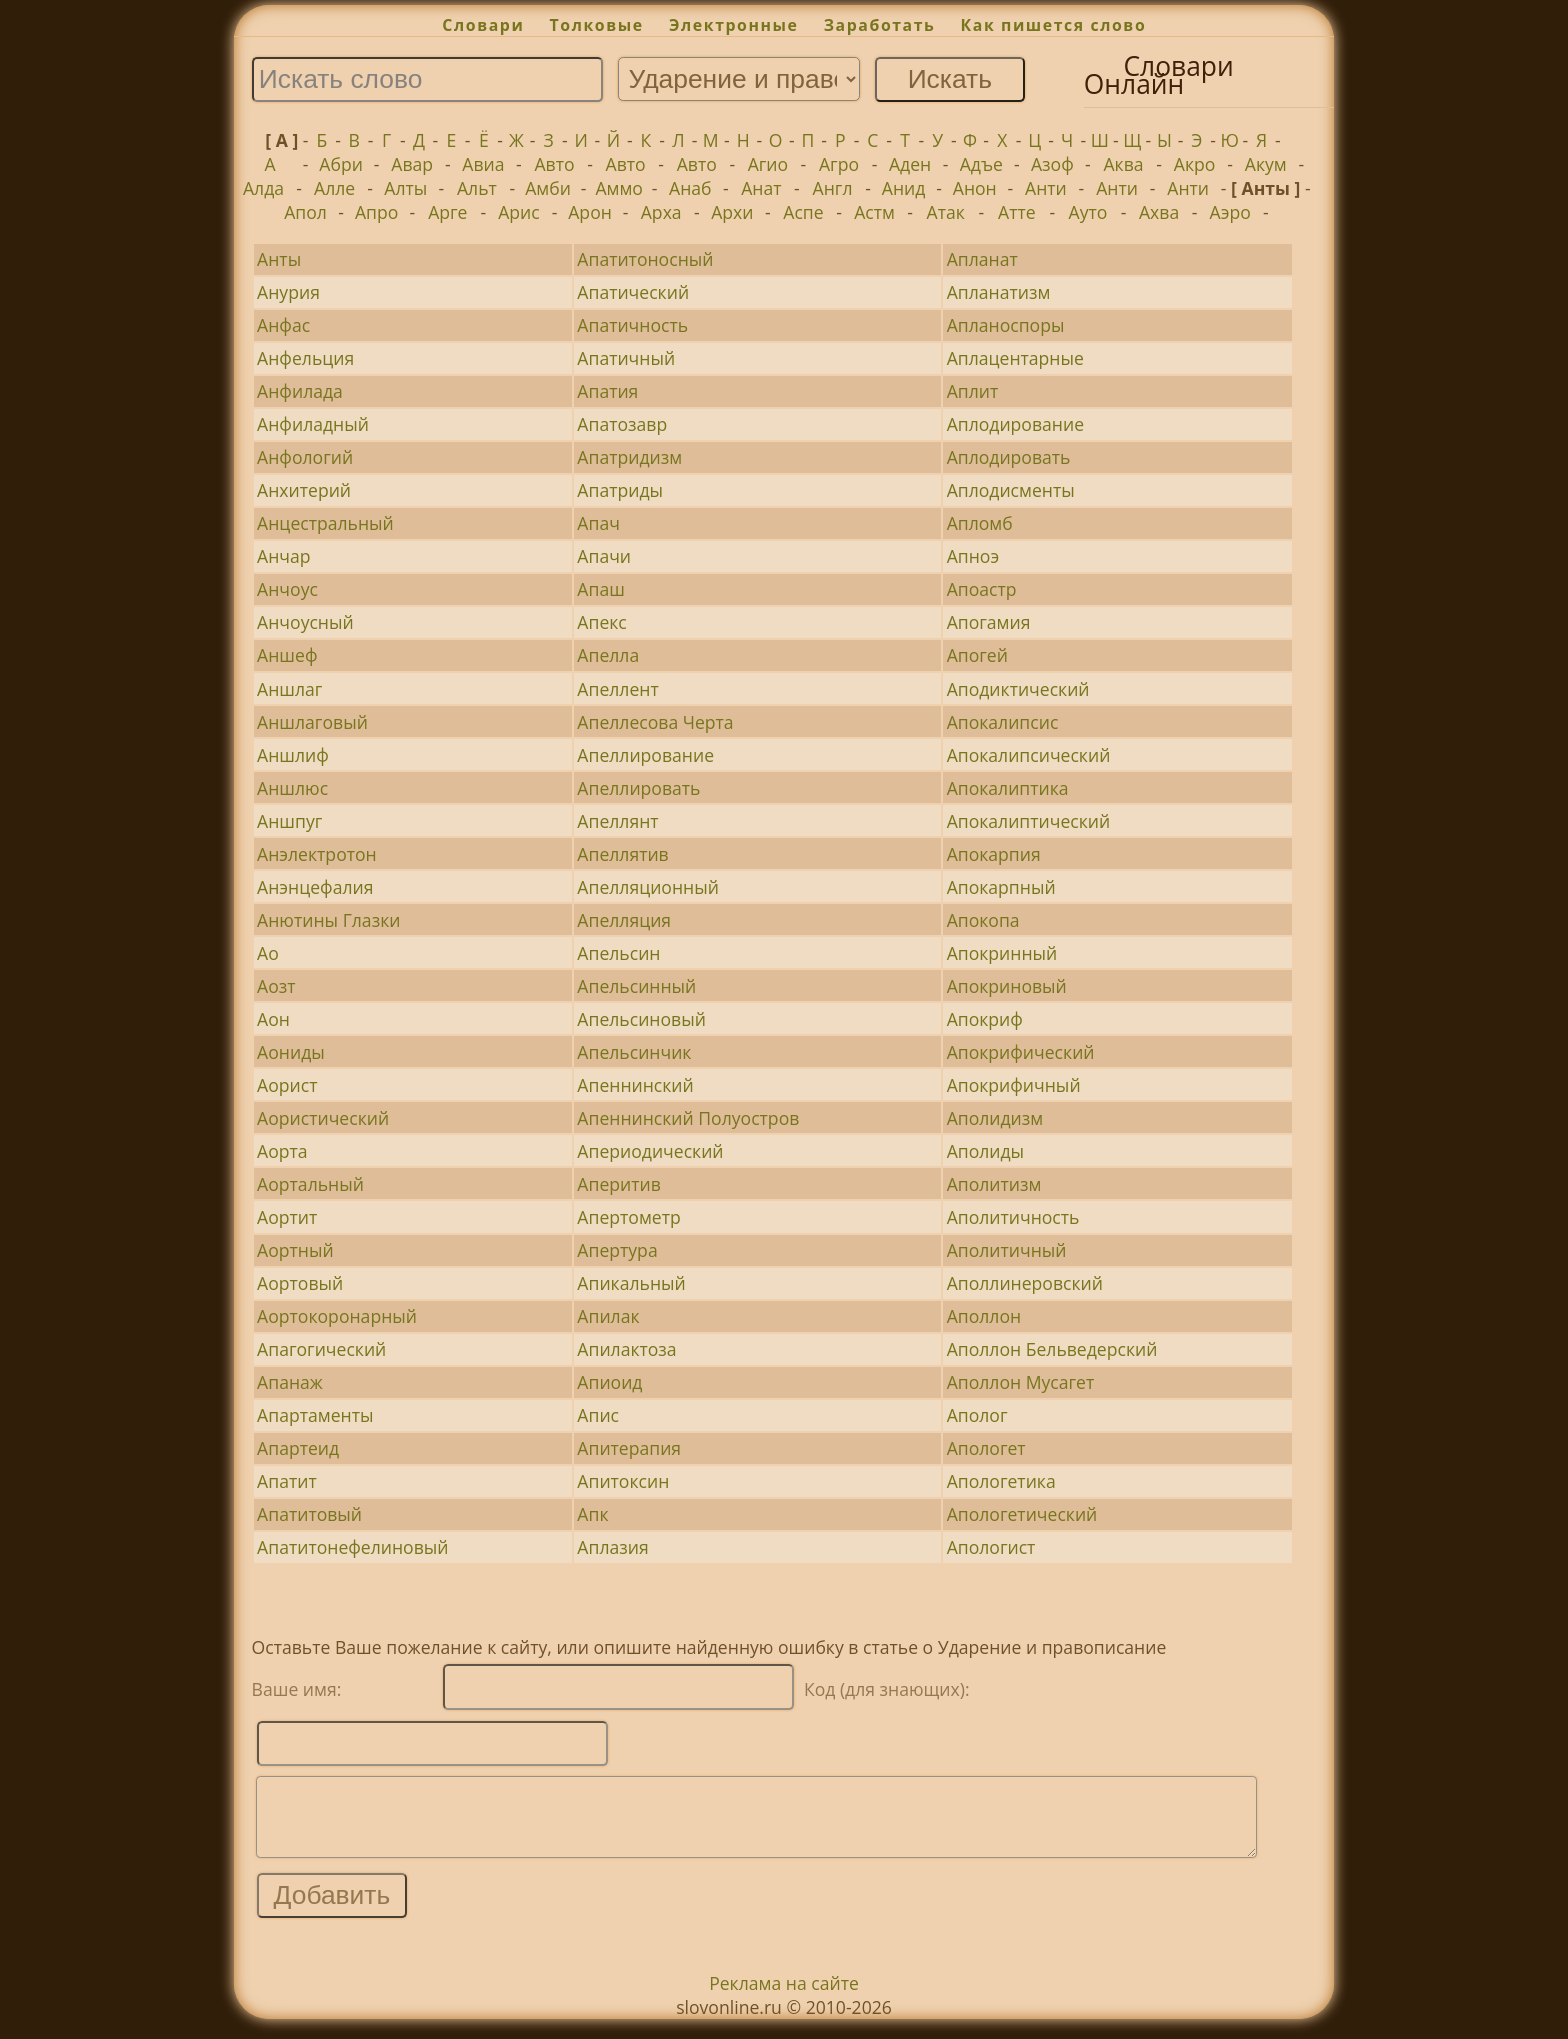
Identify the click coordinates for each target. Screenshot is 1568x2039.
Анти (1046, 188)
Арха (661, 212)
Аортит (287, 1217)
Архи (732, 212)
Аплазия (612, 1547)
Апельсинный (636, 986)
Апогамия (989, 622)
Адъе (981, 164)
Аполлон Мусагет (1021, 1382)
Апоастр (982, 589)
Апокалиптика (1008, 788)
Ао (268, 953)
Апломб (980, 523)
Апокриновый (1007, 986)
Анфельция (305, 358)
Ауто (1088, 212)
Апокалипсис (1003, 722)
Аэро (1230, 212)
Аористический (323, 1118)
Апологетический (1022, 1514)
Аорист (287, 1085)
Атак (946, 212)
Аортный (295, 1250)
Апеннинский (635, 1085)
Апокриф (985, 1019)
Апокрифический (1021, 1052)
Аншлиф (293, 755)
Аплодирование (1015, 424)
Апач (598, 523)
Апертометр (628, 1217)
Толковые (597, 25)
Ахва (1159, 212)
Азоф (1052, 164)
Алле (334, 188)
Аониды (291, 1052)
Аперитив (618, 1184)
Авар (412, 164)
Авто (554, 164)
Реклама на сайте (784, 1998)
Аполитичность (1013, 1217)
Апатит (287, 1481)
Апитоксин (623, 1481)
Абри (341, 164)
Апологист (991, 1547)
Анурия (288, 292)
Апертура (617, 1250)
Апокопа (983, 920)
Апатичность (632, 325)
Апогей (977, 655)
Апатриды (620, 490)
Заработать (880, 25)
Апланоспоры (1006, 325)
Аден (910, 164)
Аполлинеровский (1025, 1283)
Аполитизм (994, 1184)
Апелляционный (648, 887)
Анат (761, 188)
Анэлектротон (317, 854)
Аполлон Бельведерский (1052, 1349)
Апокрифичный (1014, 1085)
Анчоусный (305, 622)
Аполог (977, 1415)
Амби (548, 188)
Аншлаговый (312, 722)
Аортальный (310, 1184)
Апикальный (631, 1283)
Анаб (690, 188)
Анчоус (287, 589)
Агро (839, 164)
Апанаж (290, 1382)
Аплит (973, 391)
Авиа (483, 164)
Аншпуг (289, 821)
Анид (904, 188)
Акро (1195, 164)
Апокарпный (1001, 887)
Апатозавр (622, 424)
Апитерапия (629, 1448)
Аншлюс (292, 788)
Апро (376, 212)
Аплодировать (1009, 457)
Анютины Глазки (328, 920)
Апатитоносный (645, 259)
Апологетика (1001, 1481)
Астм (874, 212)
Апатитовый (309, 1514)
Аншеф (287, 655)
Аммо (619, 188)
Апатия (607, 391)
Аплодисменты (1011, 490)
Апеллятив (622, 854)
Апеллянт (617, 821)
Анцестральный (325, 523)
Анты (279, 259)
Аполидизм (995, 1118)
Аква (1123, 164)
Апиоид (609, 1382)
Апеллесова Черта (655, 722)
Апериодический (650, 1151)
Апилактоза (626, 1349)
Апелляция (624, 920)
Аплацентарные (1015, 358)
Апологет (986, 1448)
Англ (833, 188)
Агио (768, 164)
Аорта (282, 1151)
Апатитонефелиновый (352, 1547)
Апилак (608, 1316)
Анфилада (300, 391)
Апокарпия (994, 854)
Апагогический (321, 1349)
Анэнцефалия (315, 887)
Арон (590, 212)
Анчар (283, 556)
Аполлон (984, 1316)
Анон (975, 188)
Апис (598, 1415)
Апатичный (626, 358)
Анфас (283, 325)
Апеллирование (645, 755)
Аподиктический (1018, 689)
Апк (592, 1514)
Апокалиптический (1029, 821)
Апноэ (973, 556)
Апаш (600, 589)
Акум (1266, 164)
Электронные (734, 25)
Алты (405, 188)
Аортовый (300, 1283)
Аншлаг (289, 689)
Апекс (601, 622)
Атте (1017, 212)
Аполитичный (1007, 1250)
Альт (477, 188)
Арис (519, 212)
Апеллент (617, 689)
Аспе (803, 212)
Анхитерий (304, 490)
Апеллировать (638, 788)
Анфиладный (313, 424)
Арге (447, 212)
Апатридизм (629, 457)
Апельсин (618, 953)
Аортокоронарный (337, 1316)
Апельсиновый (641, 1019)
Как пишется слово (1054, 25)
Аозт (276, 986)
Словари (483, 25)
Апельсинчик (634, 1052)
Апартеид (298, 1448)
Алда (263, 188)
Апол (305, 212)
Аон (273, 1019)
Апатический (633, 292)
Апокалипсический (1029, 755)
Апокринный (1002, 953)
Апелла (608, 655)
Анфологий (305, 457)
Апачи (604, 556)
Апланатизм (999, 292)
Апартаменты (315, 1415)
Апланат (982, 259)
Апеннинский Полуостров (688, 1118)
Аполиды (986, 1151)
